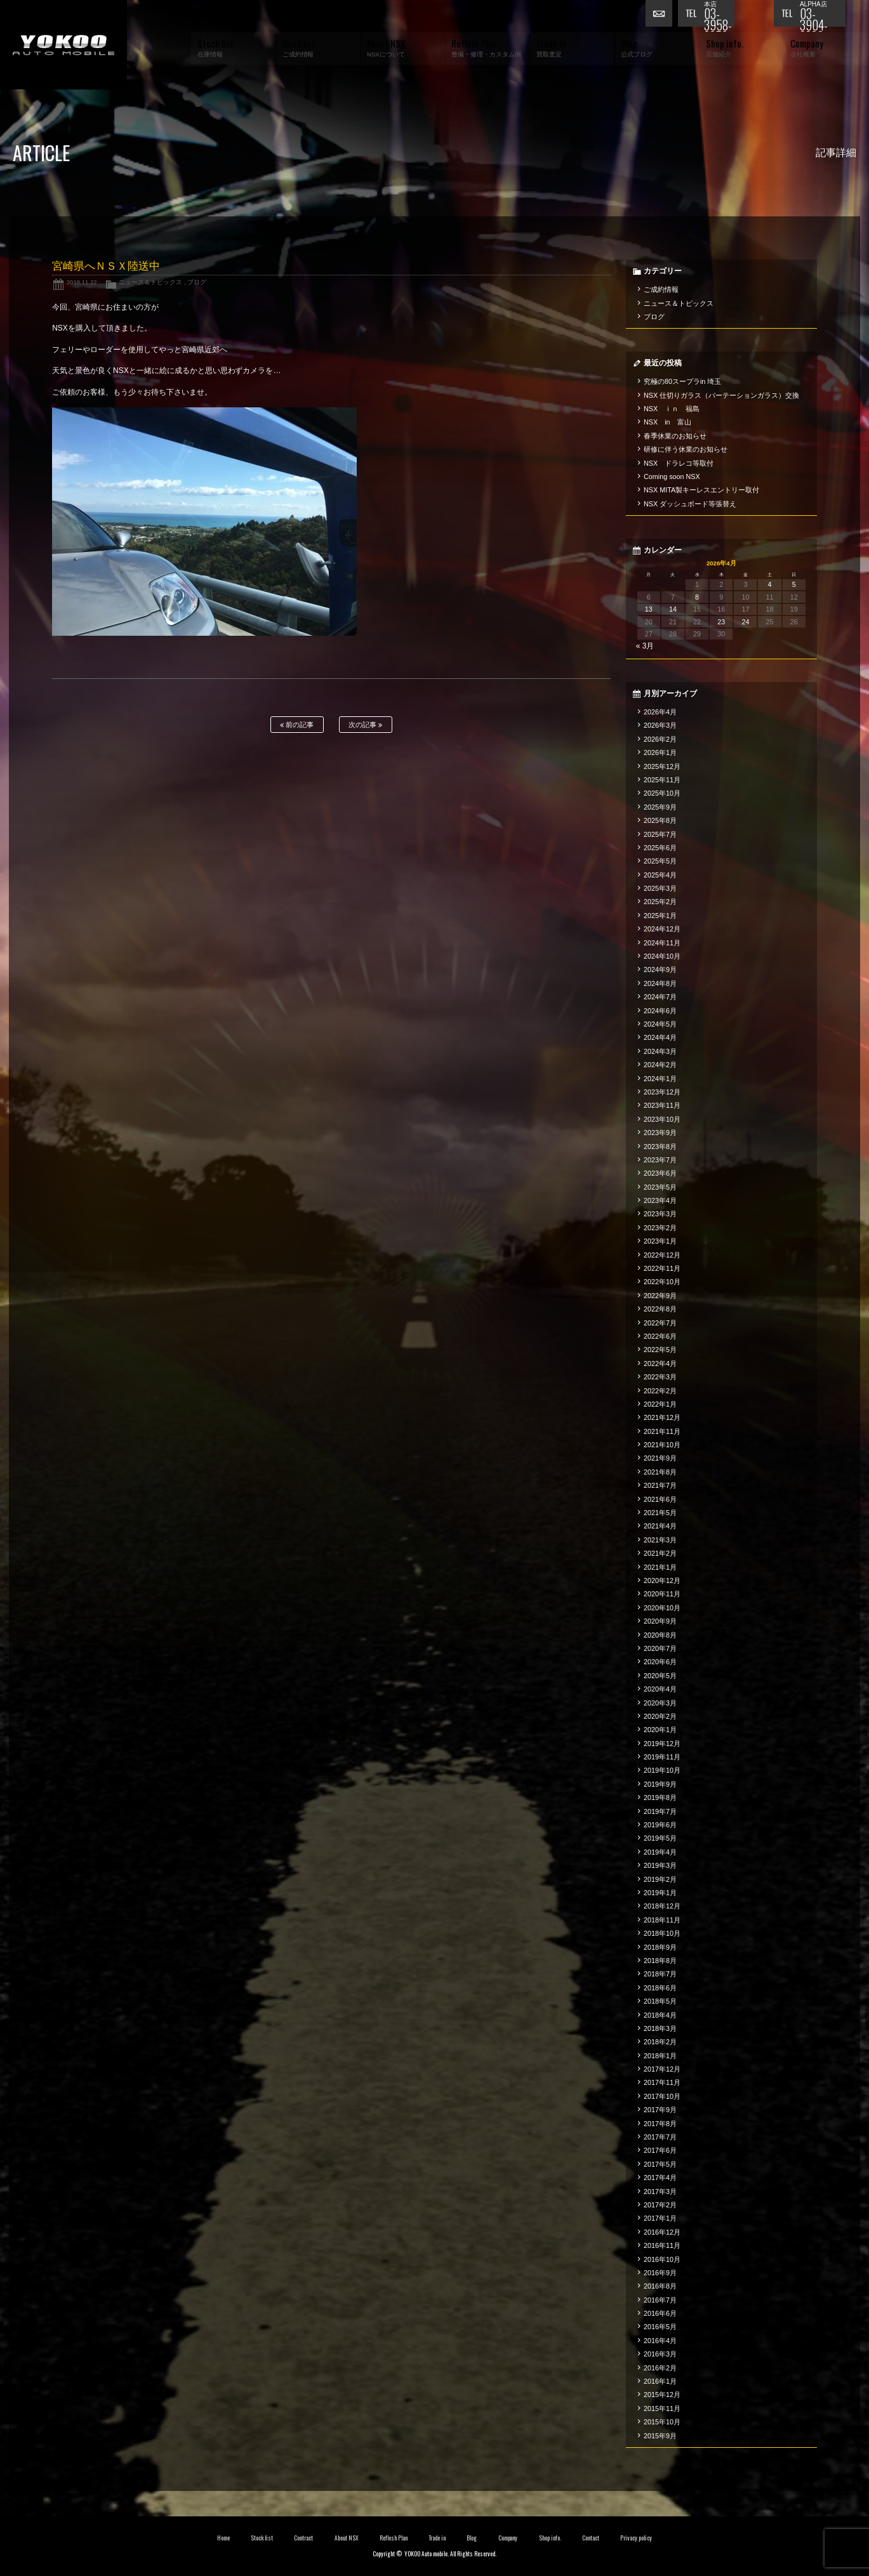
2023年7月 (660, 1160)
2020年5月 (660, 1675)
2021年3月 (660, 1540)
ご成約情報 (661, 289)
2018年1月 (660, 2056)
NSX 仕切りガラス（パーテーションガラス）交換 (721, 395)
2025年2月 (660, 901)
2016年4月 (660, 2340)
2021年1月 (660, 1567)
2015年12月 (662, 2394)
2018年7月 (660, 1974)
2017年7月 (660, 2137)
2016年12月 (662, 2232)
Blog (472, 2537)
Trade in (437, 2537)
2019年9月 (660, 1784)
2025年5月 (660, 861)
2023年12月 (662, 1092)
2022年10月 (662, 1281)
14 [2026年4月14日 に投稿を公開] (673, 609)
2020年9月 (660, 1621)
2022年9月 (660, 1295)
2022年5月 (660, 1349)
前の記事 (297, 725)
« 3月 (645, 645)
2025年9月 (660, 807)
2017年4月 (660, 2177)
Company (508, 2537)
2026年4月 (660, 712)
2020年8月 (660, 1635)
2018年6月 (660, 1988)
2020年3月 (660, 1703)
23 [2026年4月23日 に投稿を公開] (721, 622)
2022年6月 (660, 1336)
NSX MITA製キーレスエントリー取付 (701, 490)
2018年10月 (662, 1933)
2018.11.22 (82, 282)
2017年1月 (660, 2218)
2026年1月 (660, 752)
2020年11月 (662, 1594)
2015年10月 (662, 2422)
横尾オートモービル (63, 44)
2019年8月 (660, 1797)
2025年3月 (660, 888)
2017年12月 (662, 2069)
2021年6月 (660, 1499)
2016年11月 (662, 2245)
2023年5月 (660, 1187)
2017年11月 (662, 2082)
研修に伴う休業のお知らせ (685, 449)
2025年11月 (662, 780)
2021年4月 (660, 1526)
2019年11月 (662, 1757)
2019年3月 (660, 1865)
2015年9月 (660, 2436)
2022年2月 (660, 1391)
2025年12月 (662, 766)
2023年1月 (660, 1241)
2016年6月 (660, 2313)
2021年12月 (662, 1417)
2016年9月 (660, 2273)
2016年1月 (660, 2381)
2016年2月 (660, 2368)
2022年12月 (662, 1255)
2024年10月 (662, 956)
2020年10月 (662, 1608)
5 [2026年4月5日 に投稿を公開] (794, 584)
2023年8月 (660, 1146)
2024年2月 (660, 1064)
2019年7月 (660, 1811)
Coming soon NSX (672, 476)
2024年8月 (660, 983)
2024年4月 (660, 1037)
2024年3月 (660, 1051)
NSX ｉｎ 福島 (672, 408)
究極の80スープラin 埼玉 (682, 381)
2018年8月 (660, 1960)
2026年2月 (660, 739)
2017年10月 (662, 2096)
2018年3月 (660, 2028)
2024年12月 (662, 929)
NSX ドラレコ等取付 (678, 463)
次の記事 (365, 725)
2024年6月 (660, 1011)
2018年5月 (660, 2001)
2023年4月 (660, 1200)
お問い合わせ (661, 16)
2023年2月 (660, 1228)
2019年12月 (662, 1743)
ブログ (196, 282)
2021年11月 (662, 1431)
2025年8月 (660, 820)
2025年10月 (662, 793)
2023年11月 (662, 1105)
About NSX (347, 2537)
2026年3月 (660, 725)
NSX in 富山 (667, 422)
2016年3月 (660, 2354)
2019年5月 (660, 1838)
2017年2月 (660, 2205)
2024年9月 (660, 969)
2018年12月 (662, 1906)
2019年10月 (662, 1770)
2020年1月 (660, 1729)
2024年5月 (660, 1024)
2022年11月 (662, 1268)
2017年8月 (660, 2123)
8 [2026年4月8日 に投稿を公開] (697, 597)
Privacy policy (636, 2537)
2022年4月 (660, 1363)
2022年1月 (660, 1404)
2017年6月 (660, 2150)
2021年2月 (660, 1553)
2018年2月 (660, 2042)
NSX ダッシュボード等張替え (690, 504)
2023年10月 (662, 1119)
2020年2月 (660, 1716)
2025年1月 (660, 915)
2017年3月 (660, 2191)
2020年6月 (660, 1662)
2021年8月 (660, 1472)
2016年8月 (660, 2286)
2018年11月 (662, 1920)
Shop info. (550, 2537)
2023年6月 (660, 1173)
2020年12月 (662, 1580)
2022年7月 (660, 1323)
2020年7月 (660, 1648)
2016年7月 (660, 2300)
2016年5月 (660, 2326)
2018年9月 (660, 1947)
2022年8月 (660, 1309)
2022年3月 (660, 1377)
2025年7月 (660, 834)
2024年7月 (660, 997)
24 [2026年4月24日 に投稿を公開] (745, 622)
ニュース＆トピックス (150, 282)
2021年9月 (660, 1458)
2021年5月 (660, 1512)
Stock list (262, 2537)
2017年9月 (660, 2109)
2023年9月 (660, 1132)
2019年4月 (660, 1852)
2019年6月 (660, 1825)
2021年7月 (660, 1485)
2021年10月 (662, 1445)
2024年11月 (662, 943)
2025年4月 (660, 875)
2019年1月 (660, 1892)
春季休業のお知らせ (675, 436)
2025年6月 (660, 847)
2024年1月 (660, 1078)
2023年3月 (660, 1214)
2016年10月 (662, 2259)
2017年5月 (660, 2164)
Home (223, 2537)
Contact (590, 2537)
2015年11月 (662, 2408)
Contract (303, 2537)
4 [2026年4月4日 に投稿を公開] (770, 584)
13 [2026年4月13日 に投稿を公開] (649, 609)
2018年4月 (660, 2015)
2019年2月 (660, 1879)
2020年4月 (660, 1689)
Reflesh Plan (394, 2537)
